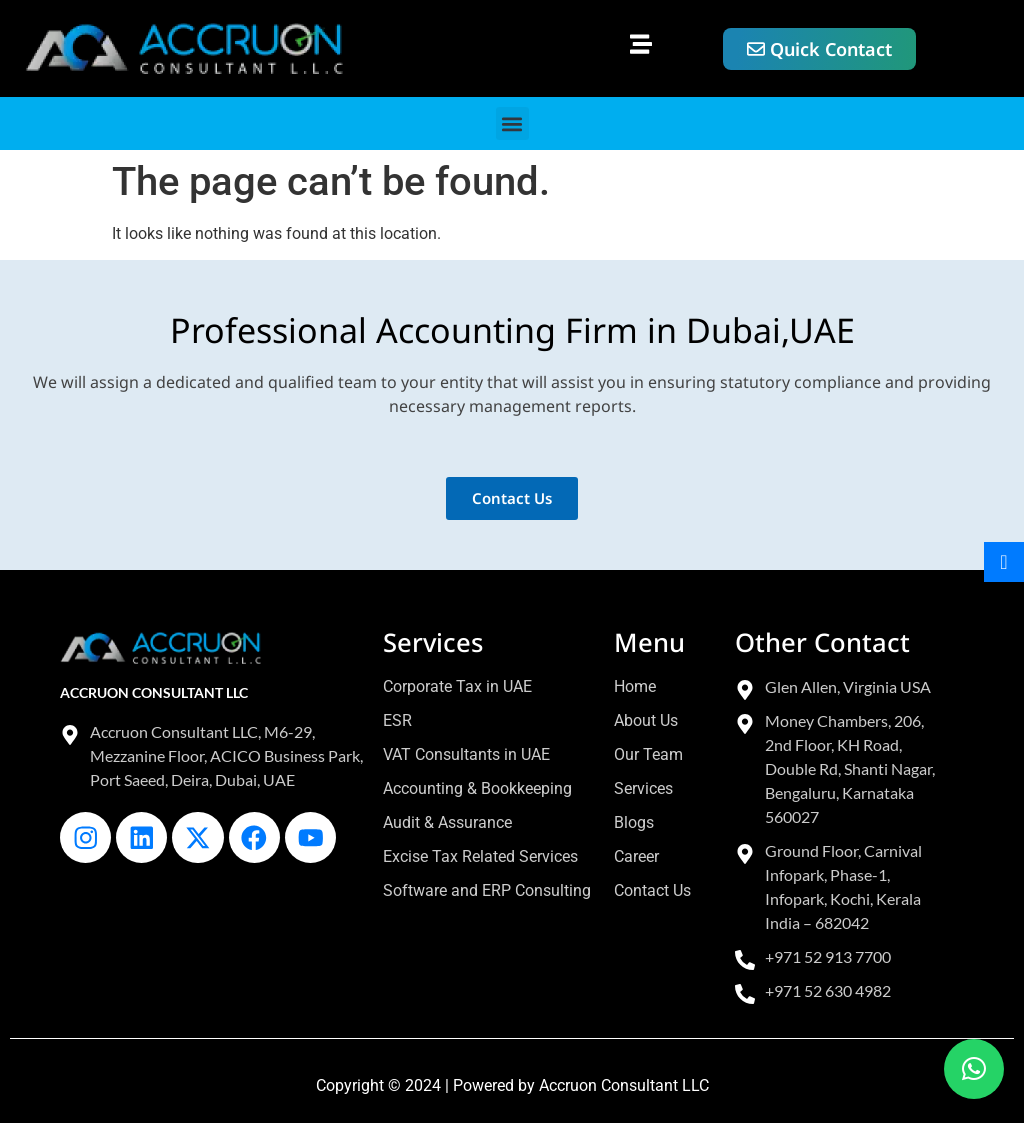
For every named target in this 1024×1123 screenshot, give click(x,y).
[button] (641, 43)
